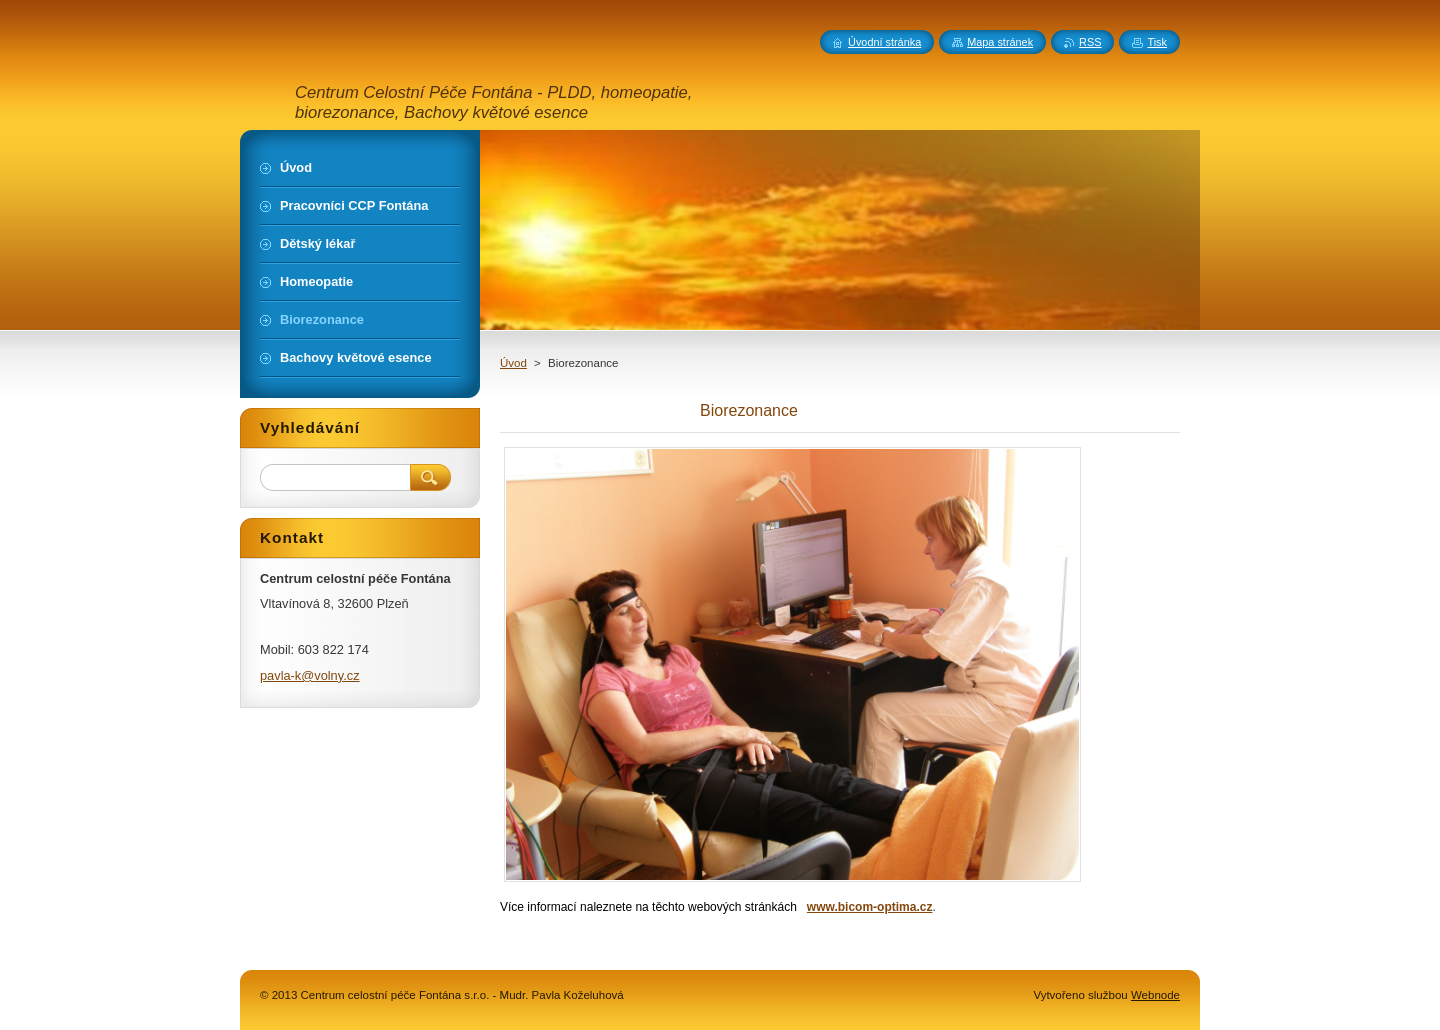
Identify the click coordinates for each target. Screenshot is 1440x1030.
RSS (1090, 42)
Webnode (1155, 995)
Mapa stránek (1000, 42)
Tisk (1157, 42)
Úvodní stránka (884, 42)
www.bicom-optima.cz (870, 907)
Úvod (513, 363)
